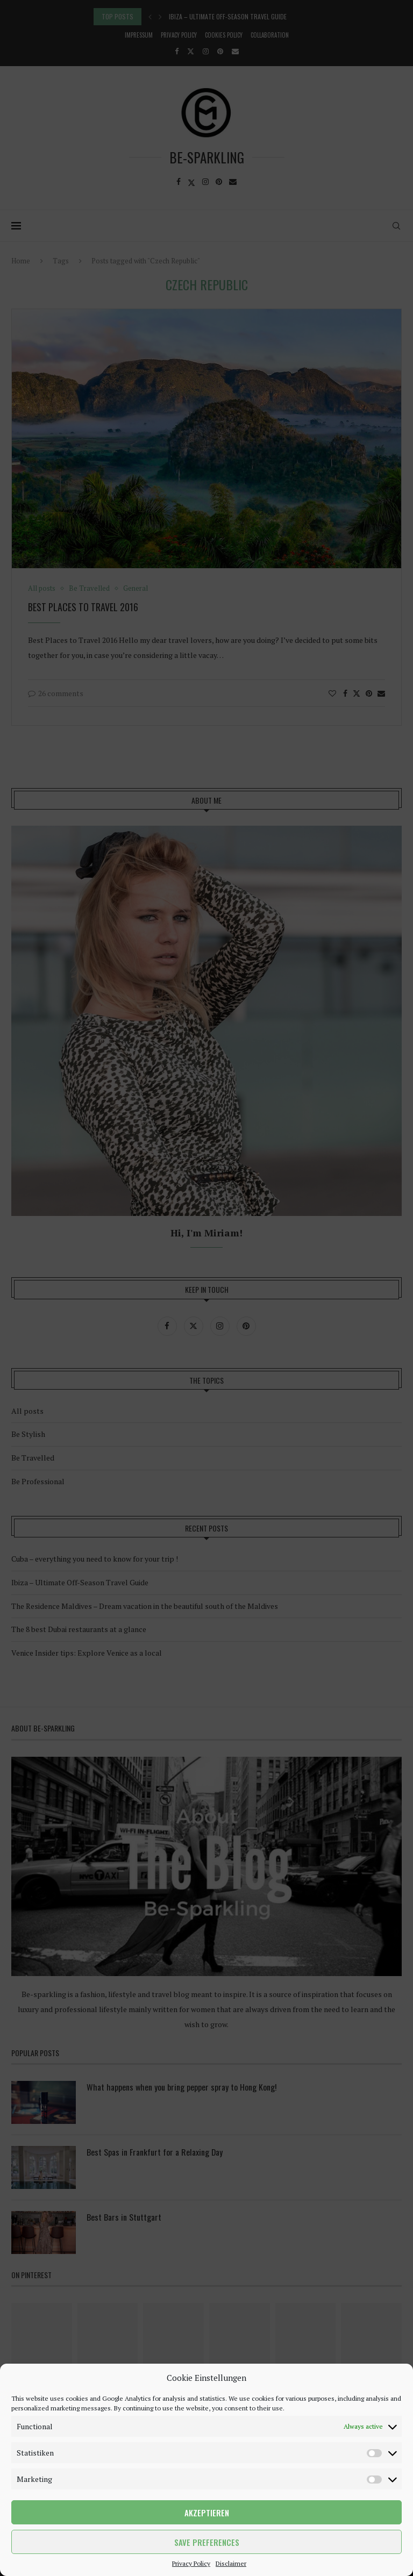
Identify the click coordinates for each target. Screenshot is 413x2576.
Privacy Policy (191, 2563)
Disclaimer (231, 2563)
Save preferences (206, 2542)
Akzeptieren (206, 2512)
